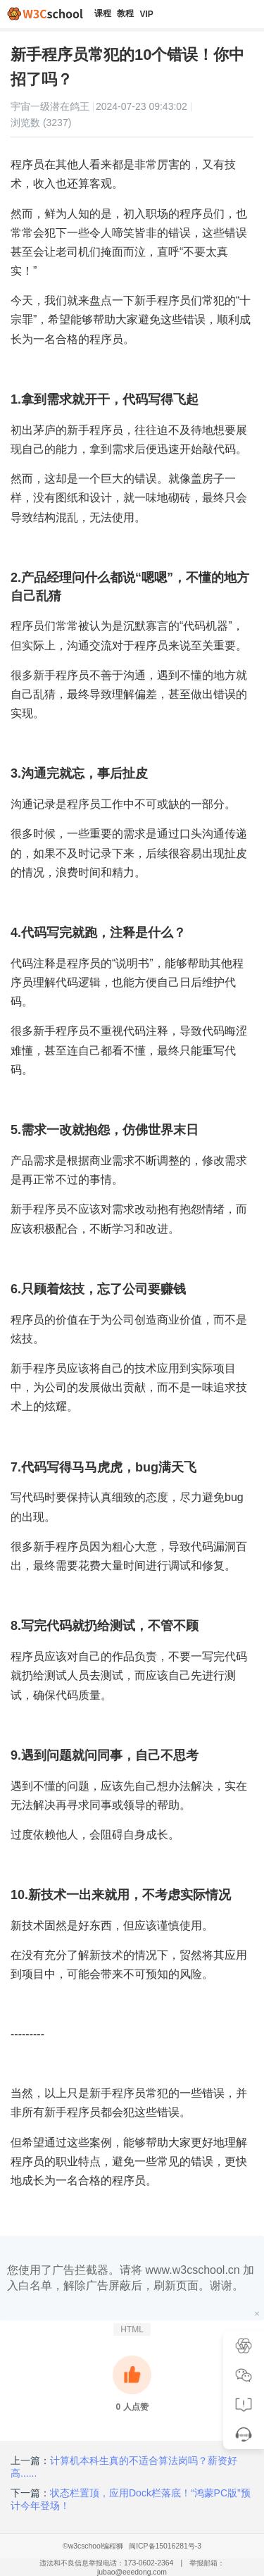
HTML (132, 2329)
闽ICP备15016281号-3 (165, 2546)
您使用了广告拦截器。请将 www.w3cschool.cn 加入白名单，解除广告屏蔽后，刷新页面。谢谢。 (130, 2277)
